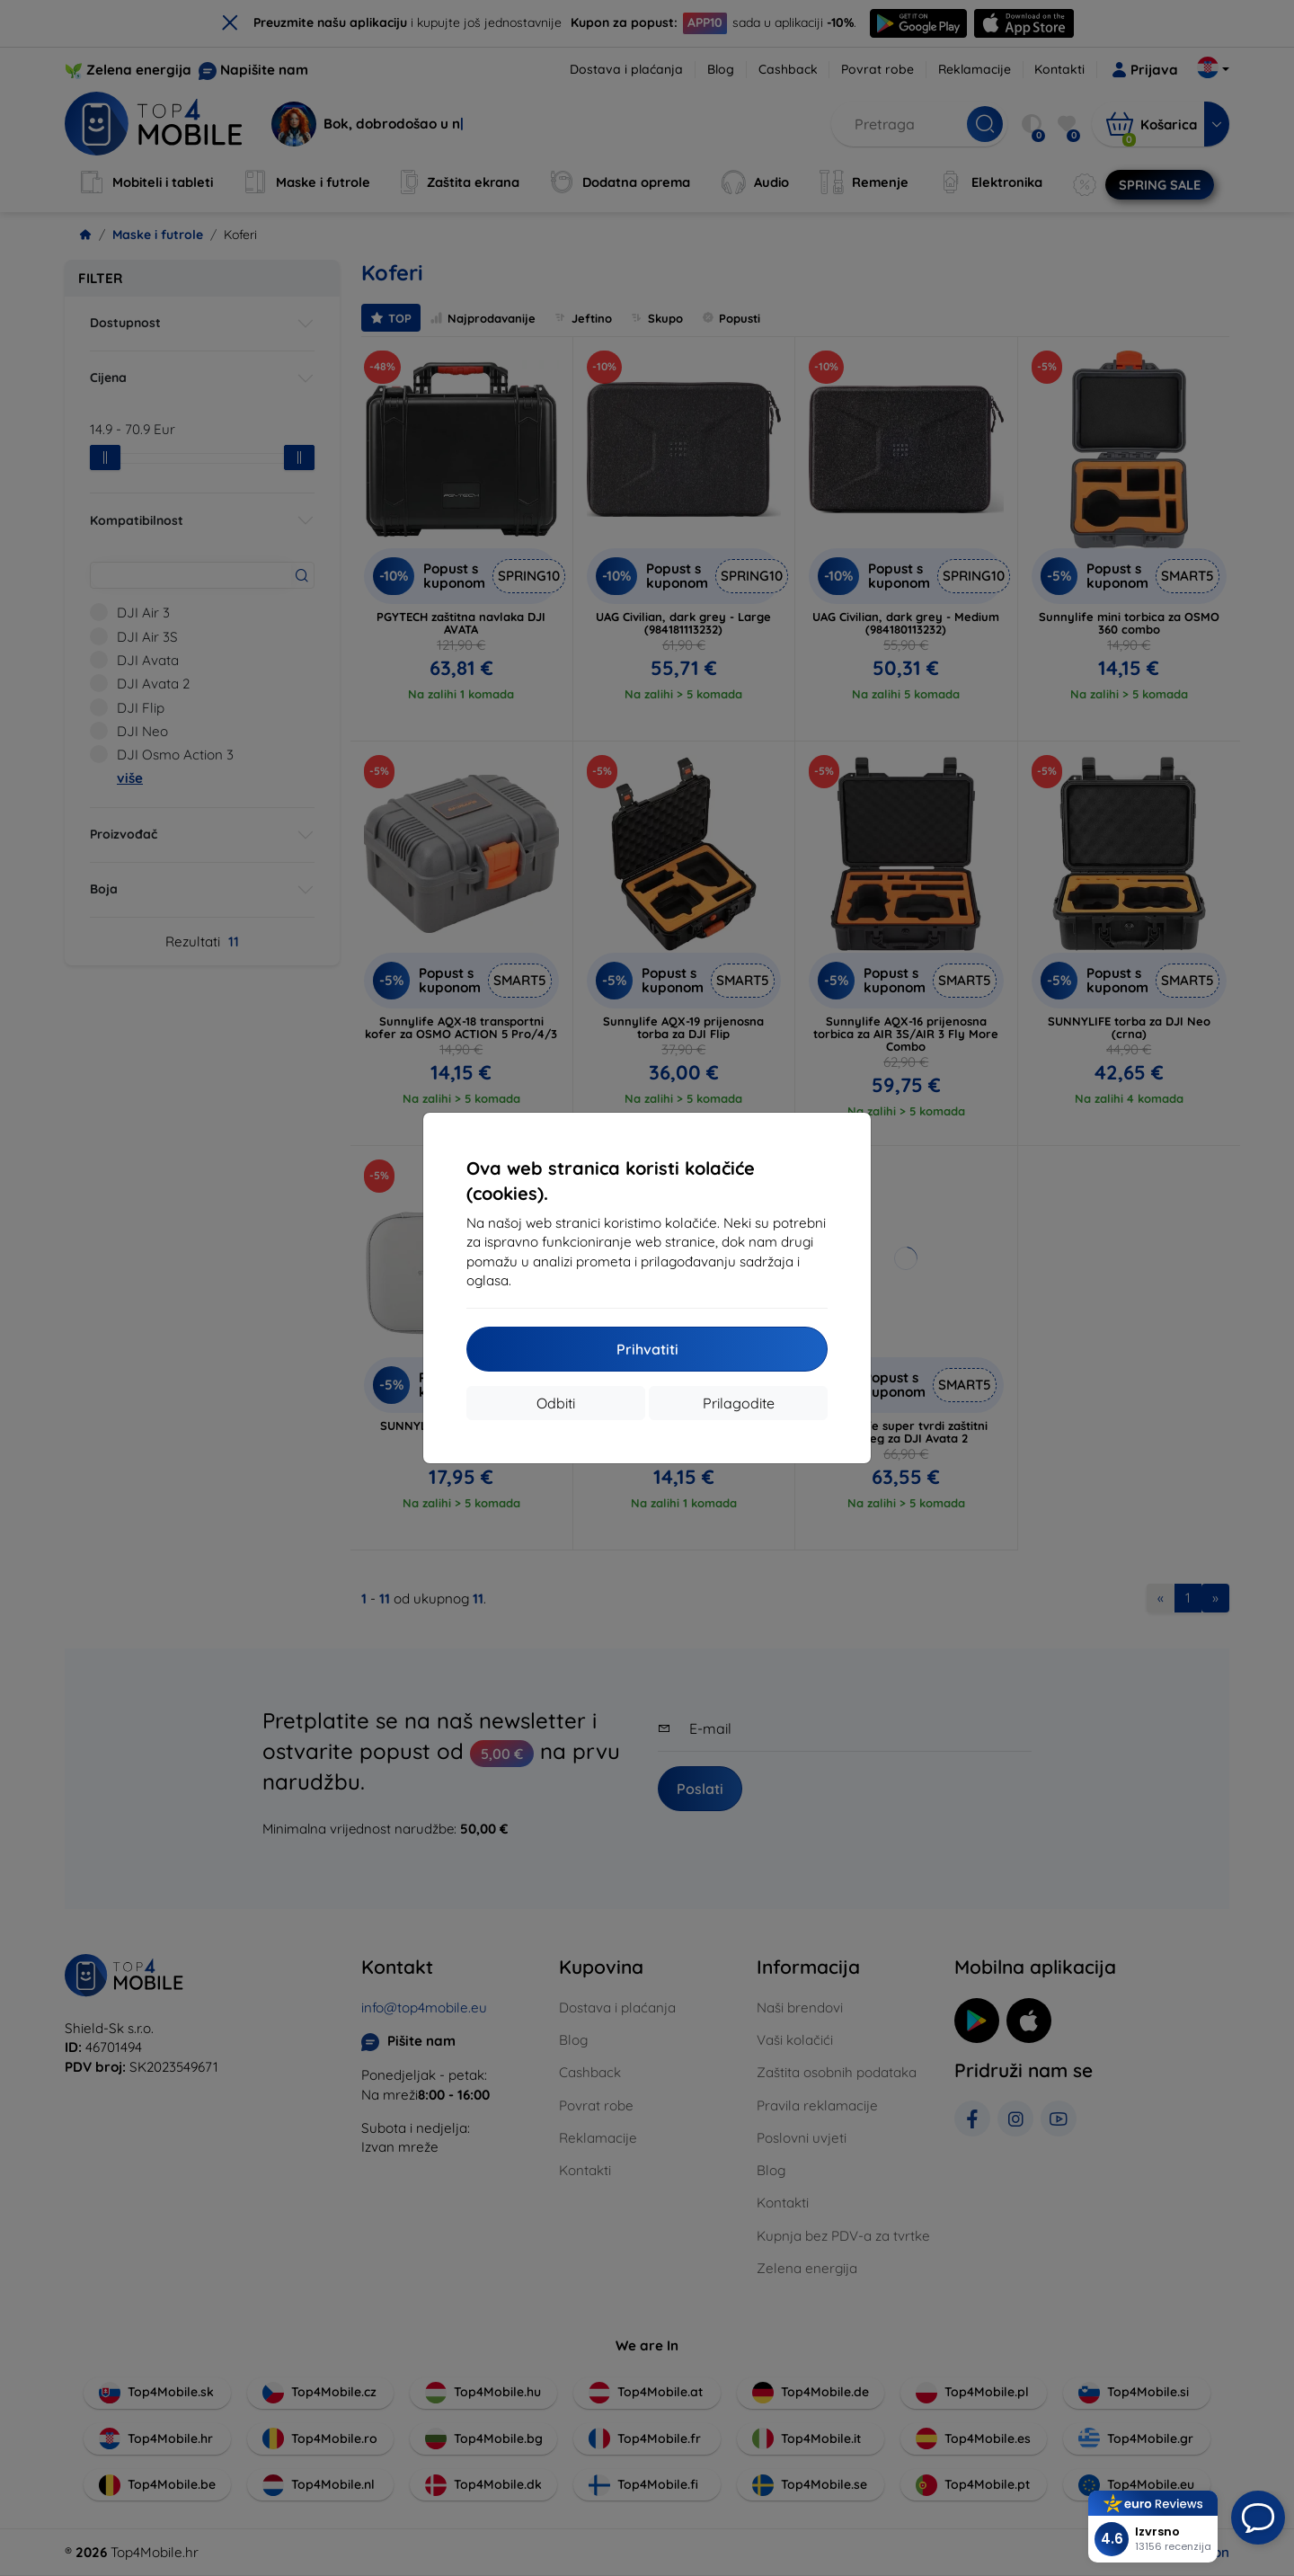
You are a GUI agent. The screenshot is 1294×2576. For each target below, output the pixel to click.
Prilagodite (739, 1403)
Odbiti (555, 1403)
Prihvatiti (647, 1349)
